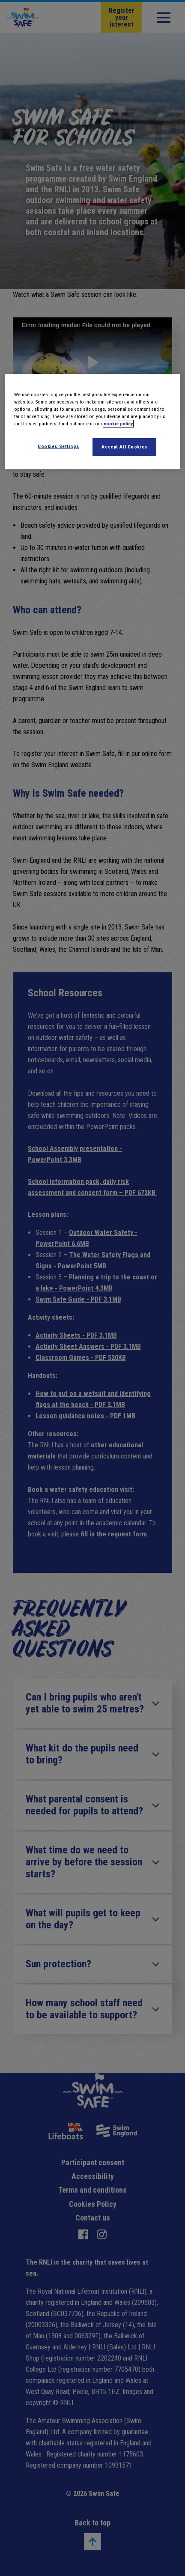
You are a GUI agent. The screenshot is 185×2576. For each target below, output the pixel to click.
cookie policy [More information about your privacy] (118, 424)
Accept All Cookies (124, 447)
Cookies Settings (58, 446)
